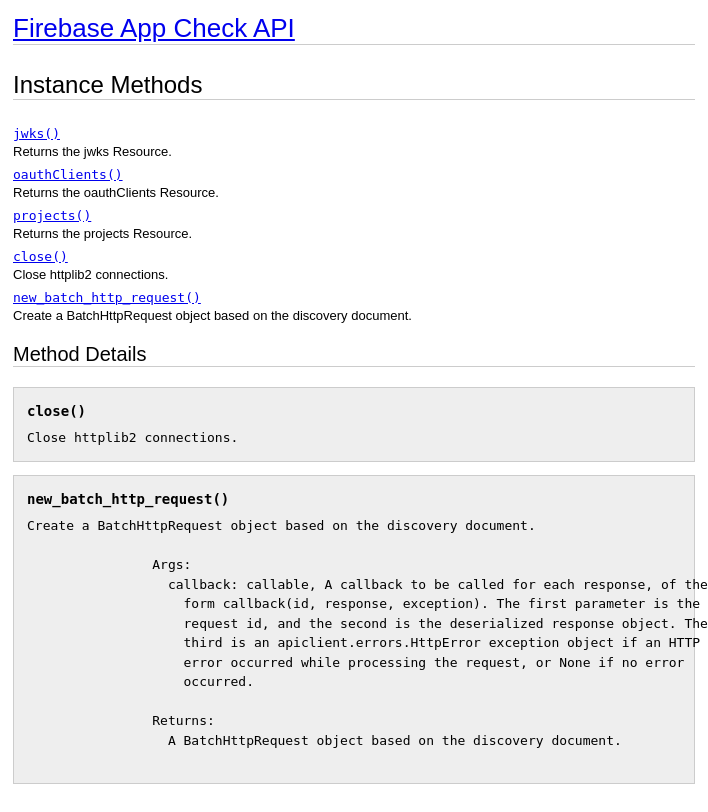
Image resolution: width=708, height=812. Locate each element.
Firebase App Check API (154, 28)
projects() (52, 215)
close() (40, 256)
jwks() (36, 133)
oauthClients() (68, 174)
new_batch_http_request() (107, 297)
